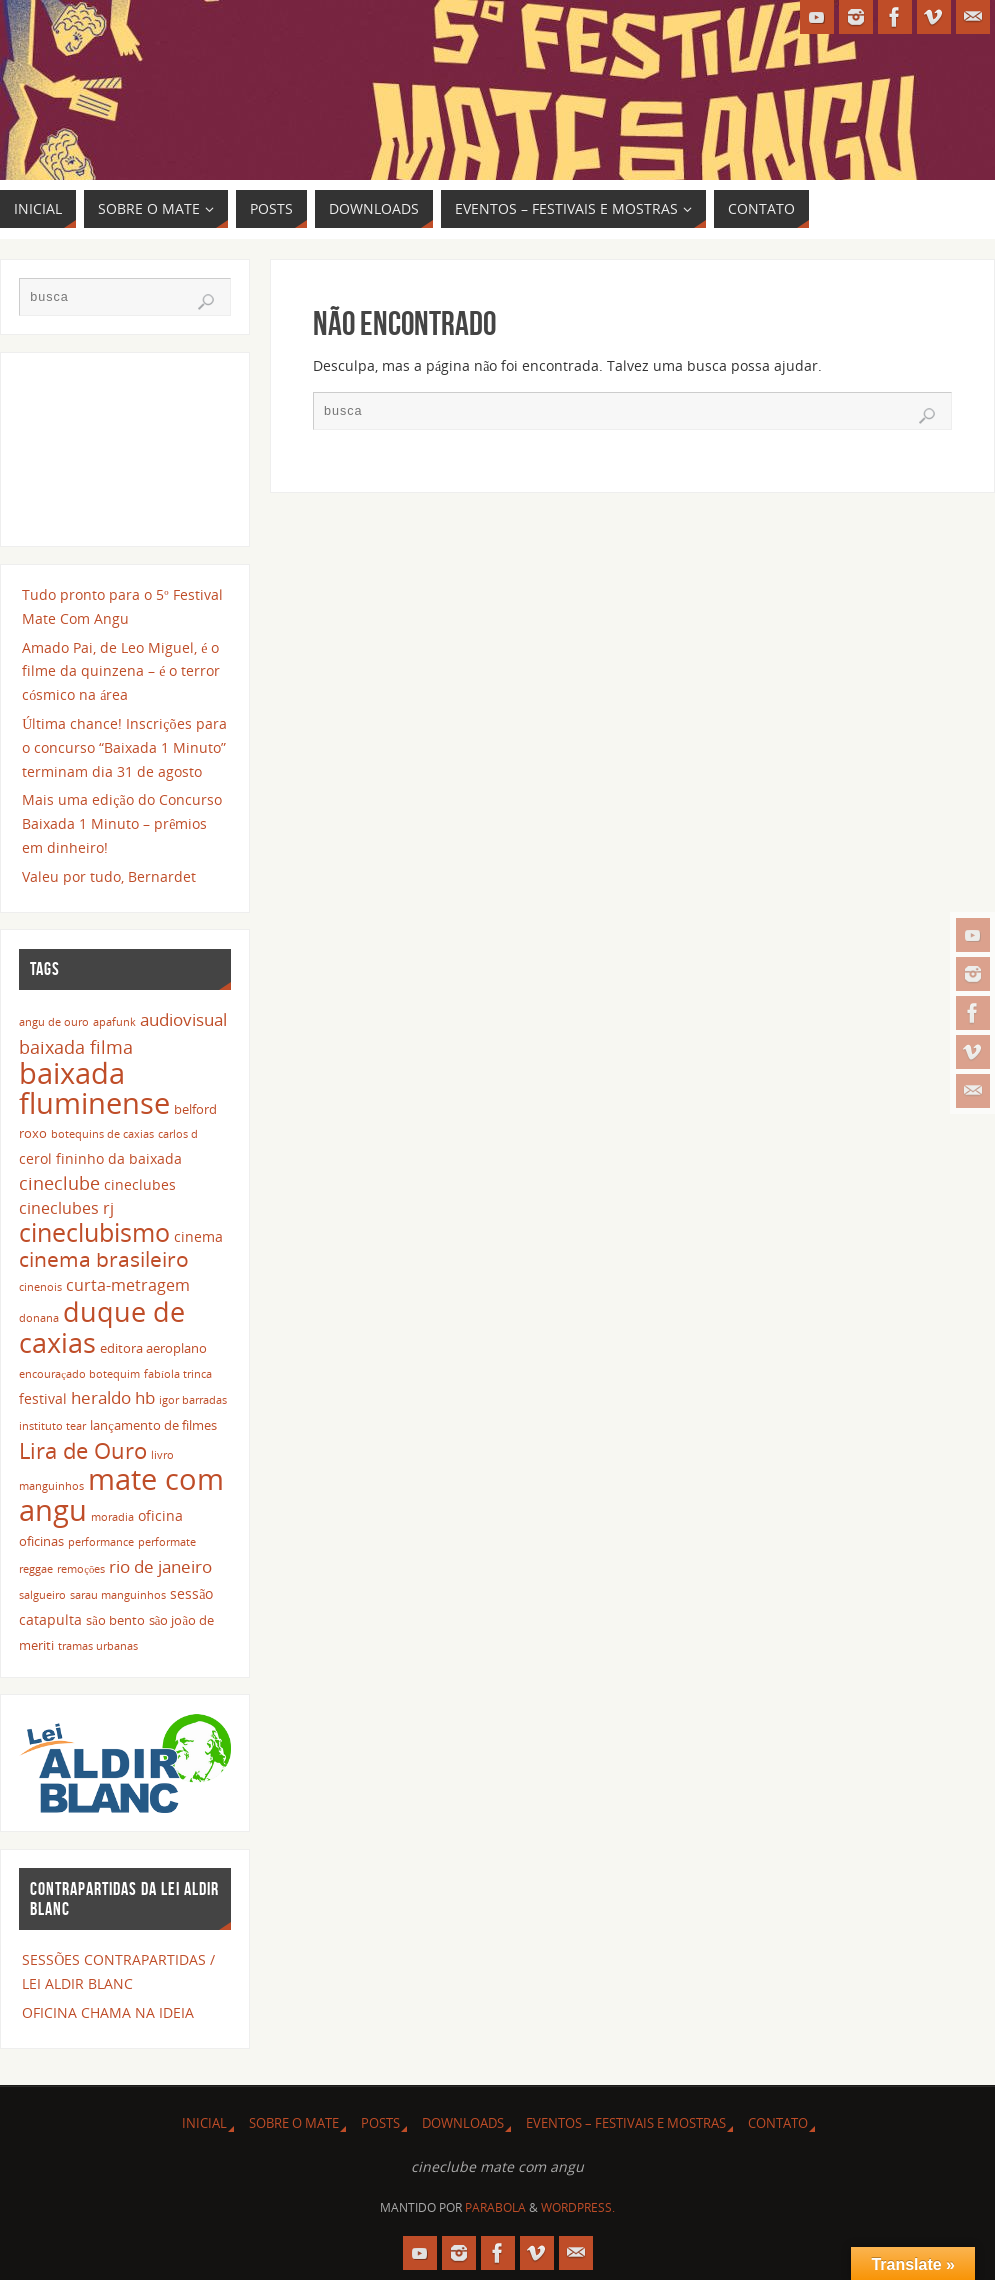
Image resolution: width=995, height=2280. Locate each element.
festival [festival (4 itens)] (43, 1398)
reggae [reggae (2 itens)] (36, 1569)
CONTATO (778, 2123)
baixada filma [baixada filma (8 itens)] (76, 1046)
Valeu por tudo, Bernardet (109, 876)
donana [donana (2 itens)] (39, 1318)
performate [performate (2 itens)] (167, 1542)
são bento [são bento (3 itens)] (115, 1620)
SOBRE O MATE (294, 2123)
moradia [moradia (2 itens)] (112, 1517)
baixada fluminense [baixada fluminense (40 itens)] (94, 1087)
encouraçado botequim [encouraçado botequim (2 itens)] (79, 1374)
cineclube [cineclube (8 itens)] (59, 1182)
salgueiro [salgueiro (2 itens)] (42, 1595)
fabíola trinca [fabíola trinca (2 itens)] (178, 1374)
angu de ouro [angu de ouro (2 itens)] (54, 1022)
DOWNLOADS (463, 2123)
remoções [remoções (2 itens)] (81, 1569)
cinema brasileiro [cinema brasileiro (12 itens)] (104, 1259)
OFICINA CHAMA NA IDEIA (108, 2012)
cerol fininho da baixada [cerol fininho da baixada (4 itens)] (100, 1158)
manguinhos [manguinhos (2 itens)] (51, 1486)
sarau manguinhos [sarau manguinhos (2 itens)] (118, 1595)
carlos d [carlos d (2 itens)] (178, 1134)
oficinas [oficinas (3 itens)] (41, 1541)
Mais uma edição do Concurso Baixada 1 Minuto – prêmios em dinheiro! (121, 823)
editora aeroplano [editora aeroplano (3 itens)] (153, 1348)
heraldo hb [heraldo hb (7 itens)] (113, 1397)
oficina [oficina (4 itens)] (160, 1515)
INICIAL (204, 2123)
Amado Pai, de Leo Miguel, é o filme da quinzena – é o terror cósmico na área (121, 671)
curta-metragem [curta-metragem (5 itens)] (128, 1285)
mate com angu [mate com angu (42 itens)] (121, 1494)
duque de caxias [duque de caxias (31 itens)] (102, 1327)
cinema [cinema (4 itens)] (198, 1236)
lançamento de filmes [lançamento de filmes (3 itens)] (153, 1425)
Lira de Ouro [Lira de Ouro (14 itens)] (83, 1450)
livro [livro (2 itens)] (162, 1455)
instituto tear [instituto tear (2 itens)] (52, 1426)
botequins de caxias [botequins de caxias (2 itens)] (102, 1134)
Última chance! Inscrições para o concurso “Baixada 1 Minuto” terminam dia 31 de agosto (124, 747)
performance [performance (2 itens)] (101, 1542)
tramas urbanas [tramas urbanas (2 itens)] (98, 1646)
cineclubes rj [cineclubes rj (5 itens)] (66, 1208)
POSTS (380, 2123)
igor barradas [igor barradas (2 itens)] (193, 1400)
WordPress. (578, 2207)
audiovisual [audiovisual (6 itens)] (183, 1019)
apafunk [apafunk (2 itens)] (114, 1022)
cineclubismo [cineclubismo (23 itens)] (94, 1232)
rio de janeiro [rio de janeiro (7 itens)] (160, 1566)
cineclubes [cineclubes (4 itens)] (140, 1184)
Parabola (495, 2207)
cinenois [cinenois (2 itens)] (40, 1287)
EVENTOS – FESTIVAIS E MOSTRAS (626, 2123)
